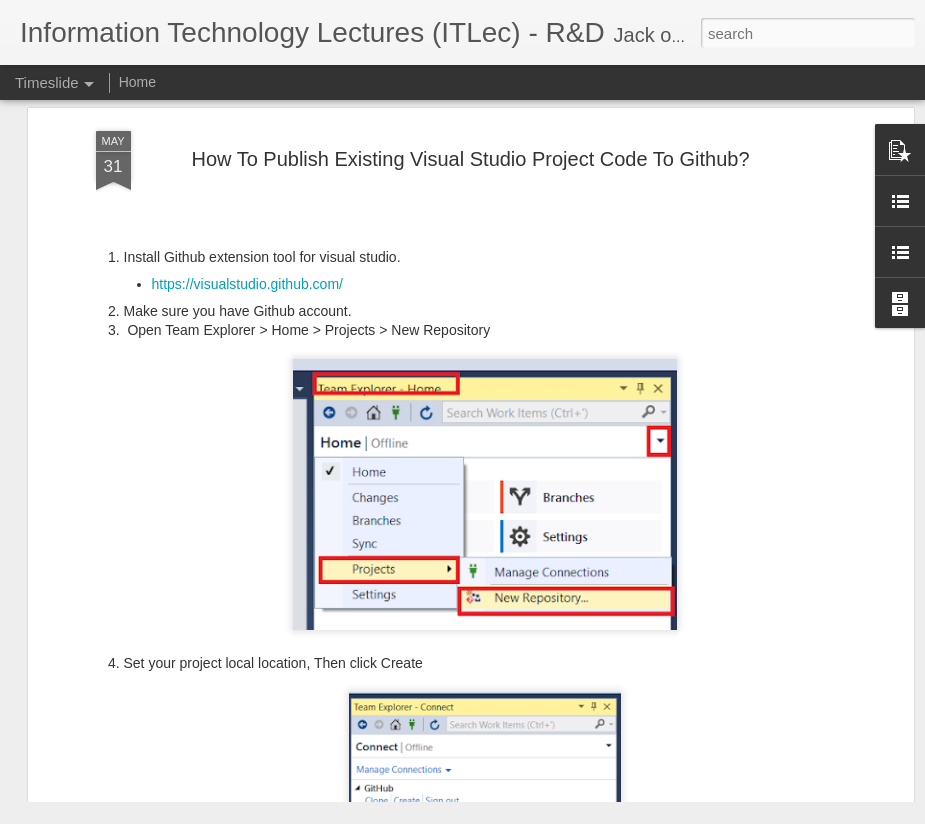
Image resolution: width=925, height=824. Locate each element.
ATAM (689, 672)
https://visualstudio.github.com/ (247, 135)
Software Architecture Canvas (763, 742)
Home (137, 82)
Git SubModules (721, 707)
